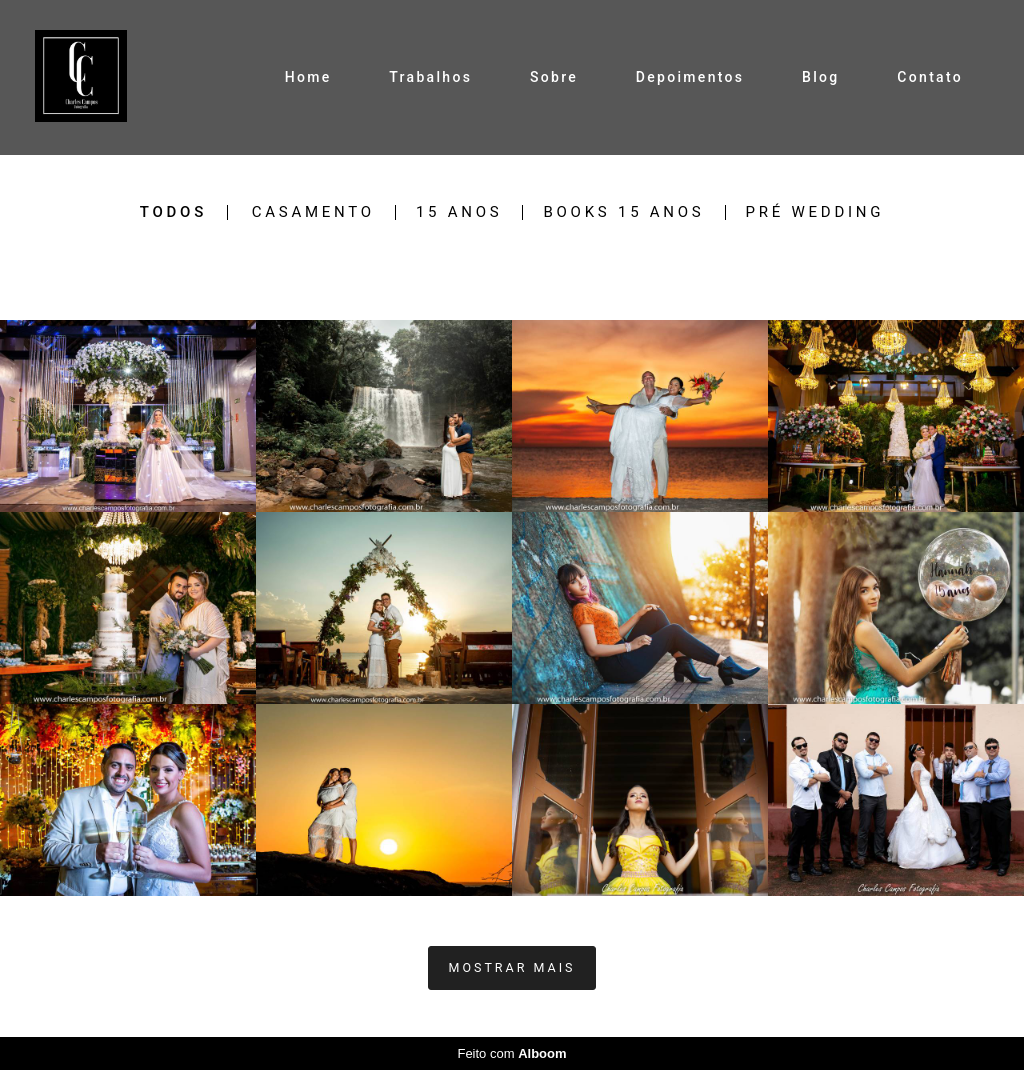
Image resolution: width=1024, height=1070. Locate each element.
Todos (173, 212)
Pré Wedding (815, 212)
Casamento (313, 212)
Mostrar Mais (512, 967)
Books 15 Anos (623, 212)
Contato (930, 77)
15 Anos (459, 212)
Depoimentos (690, 77)
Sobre (554, 77)
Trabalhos (430, 77)
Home (308, 77)
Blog (821, 77)
